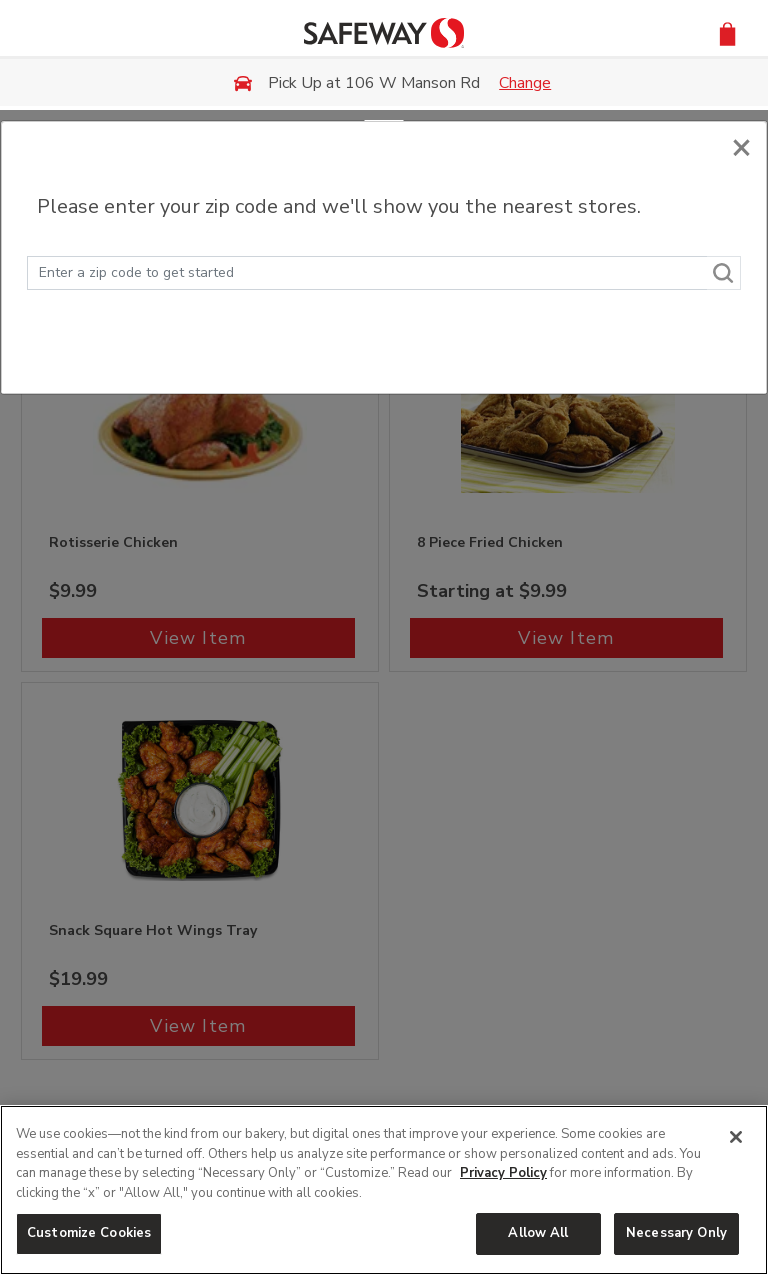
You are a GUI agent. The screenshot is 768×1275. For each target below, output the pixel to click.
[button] (727, 32)
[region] (384, 1190)
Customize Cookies (89, 1233)
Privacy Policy (503, 1173)
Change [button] (525, 83)
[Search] (724, 273)
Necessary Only (676, 1233)
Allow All (538, 1233)
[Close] (741, 142)
